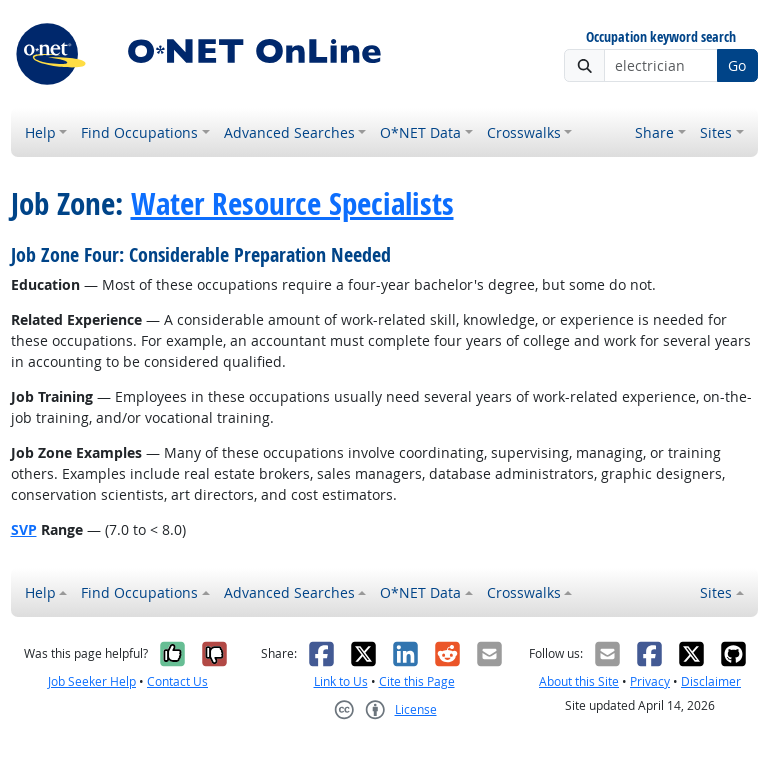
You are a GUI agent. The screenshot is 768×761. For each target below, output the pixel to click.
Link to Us (341, 681)
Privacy (650, 681)
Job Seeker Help (92, 681)
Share (654, 132)
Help (40, 132)
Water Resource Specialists (292, 203)
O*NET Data (420, 132)
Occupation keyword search (661, 37)
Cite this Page (417, 681)
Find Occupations (139, 132)
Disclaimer (711, 681)
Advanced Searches (289, 132)
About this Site (579, 681)
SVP (24, 529)
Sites (716, 132)
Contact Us (177, 681)
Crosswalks (524, 132)
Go (737, 65)
